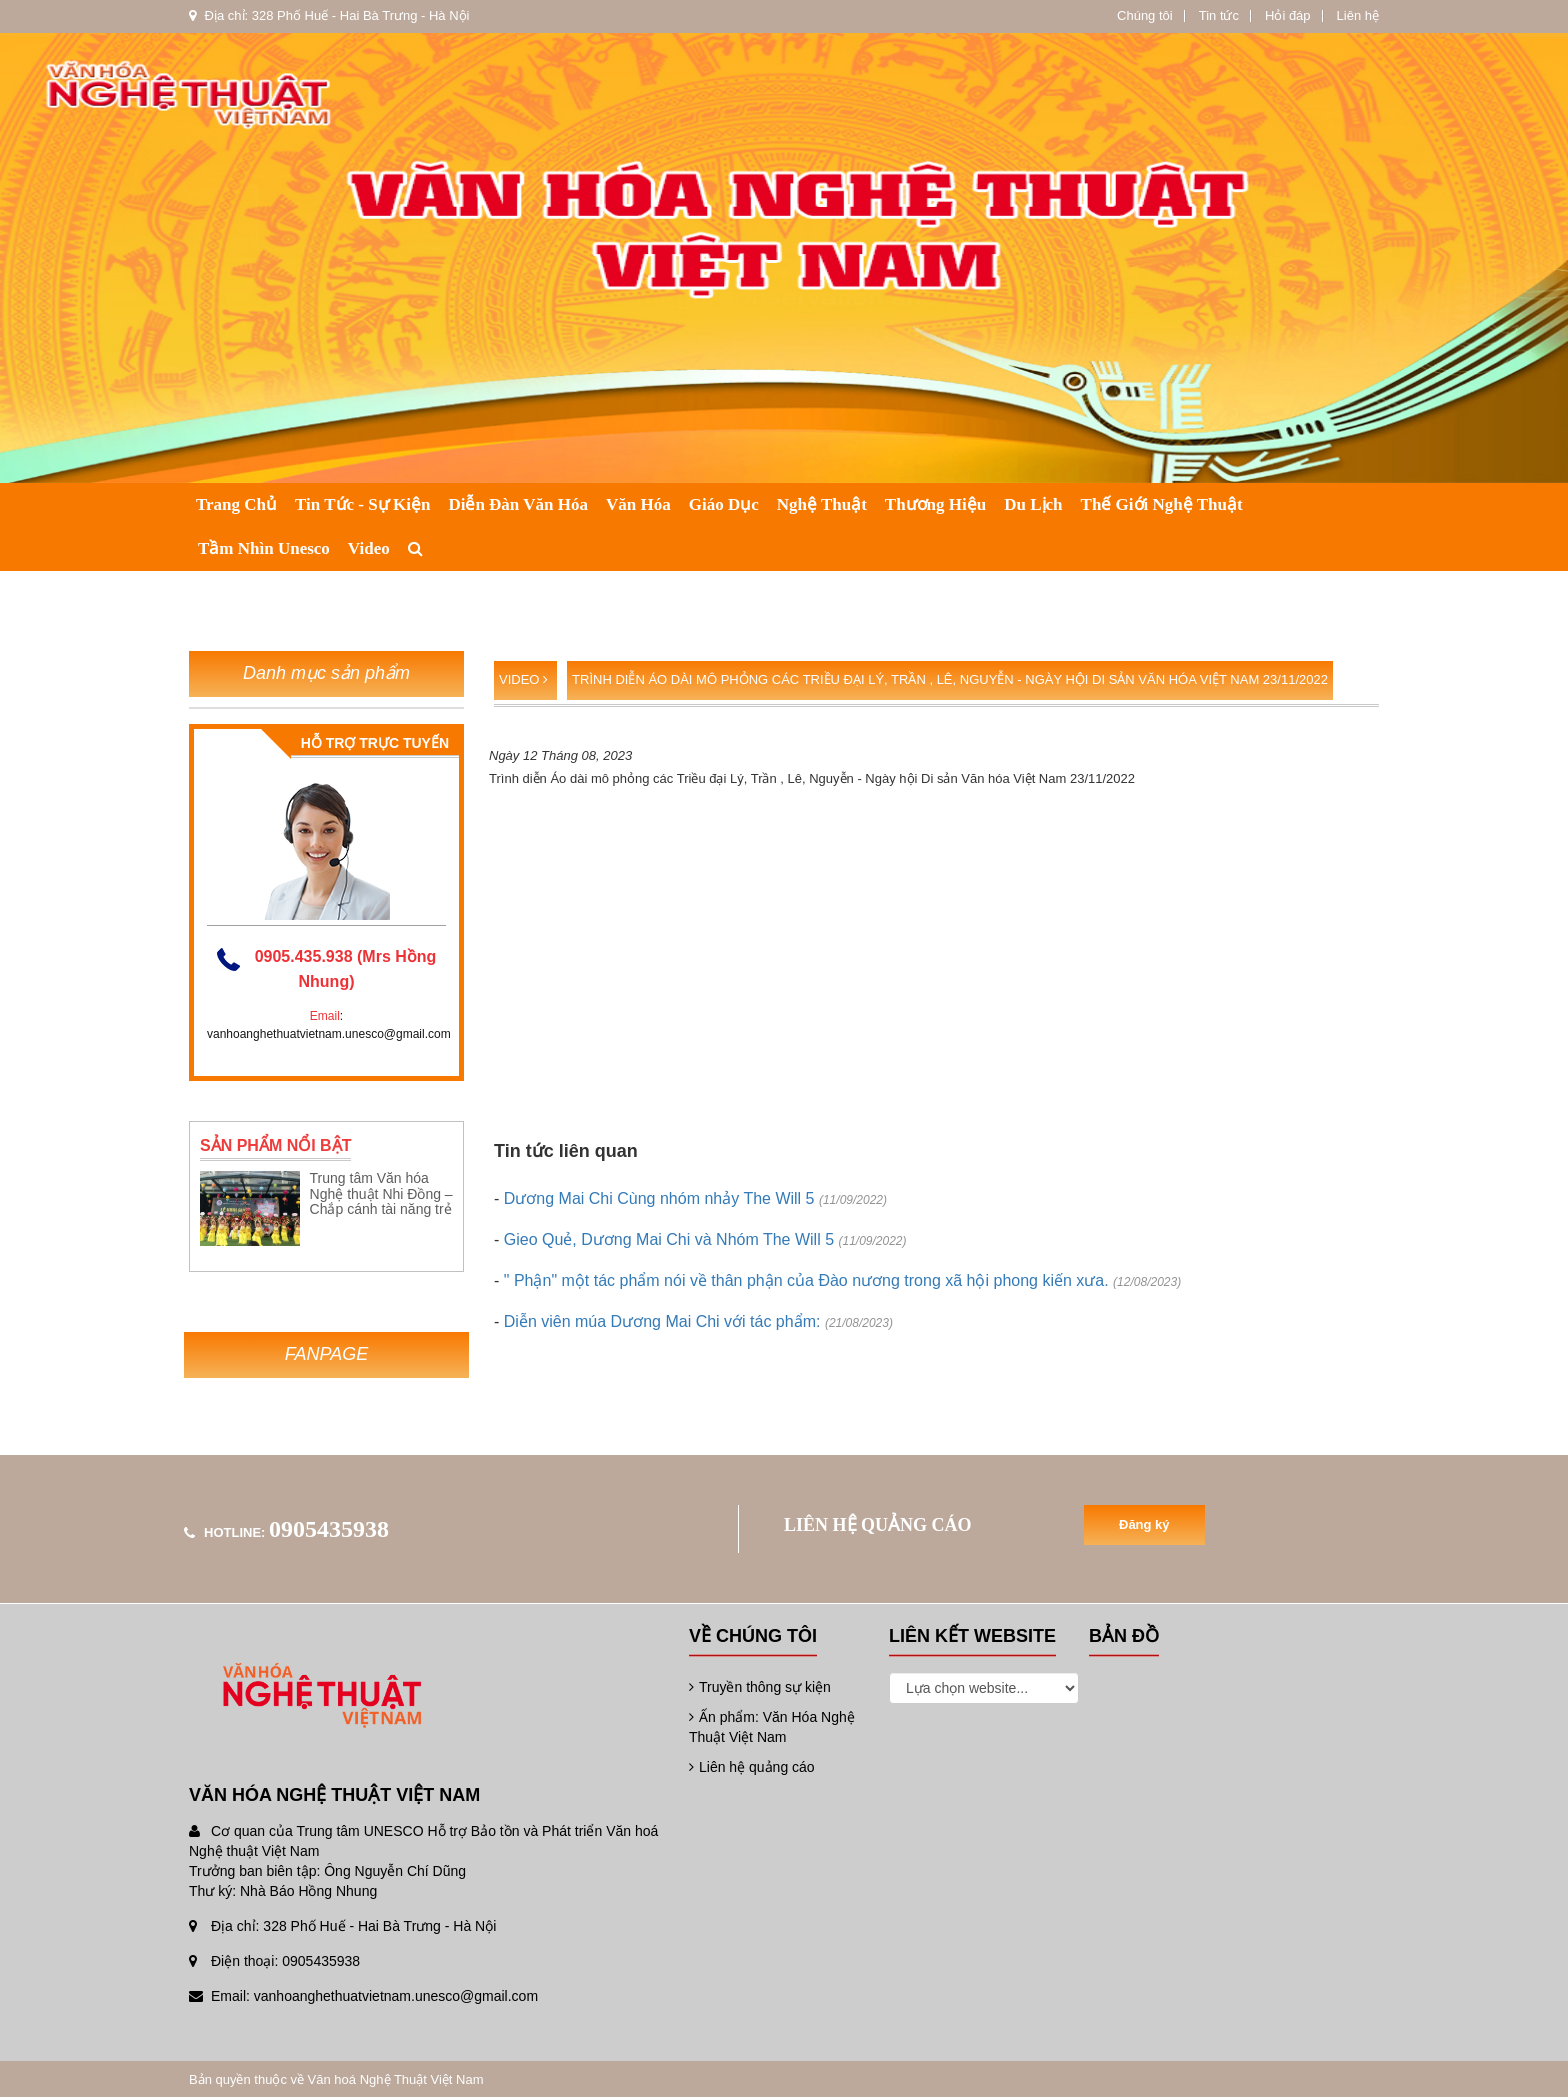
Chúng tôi (1145, 15)
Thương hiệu (935, 504)
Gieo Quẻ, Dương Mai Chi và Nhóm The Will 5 (705, 1239)
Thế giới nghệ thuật (1162, 504)
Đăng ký (1144, 1524)
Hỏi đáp (1288, 15)
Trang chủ (236, 504)
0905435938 (329, 1529)
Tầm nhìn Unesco (264, 548)
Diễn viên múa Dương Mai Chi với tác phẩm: (698, 1321)
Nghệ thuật (822, 504)
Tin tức (1219, 15)
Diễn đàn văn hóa (518, 504)
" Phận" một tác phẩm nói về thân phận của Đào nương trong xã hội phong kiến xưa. (842, 1280)
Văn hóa (638, 504)
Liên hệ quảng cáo (752, 1767)
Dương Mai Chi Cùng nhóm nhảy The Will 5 (695, 1198)
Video (369, 548)
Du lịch (1033, 504)
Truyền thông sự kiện (760, 1687)
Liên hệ (1358, 15)
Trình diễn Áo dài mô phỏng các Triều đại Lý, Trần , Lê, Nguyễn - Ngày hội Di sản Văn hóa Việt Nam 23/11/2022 (950, 679)
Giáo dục (724, 504)
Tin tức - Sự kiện (362, 504)
